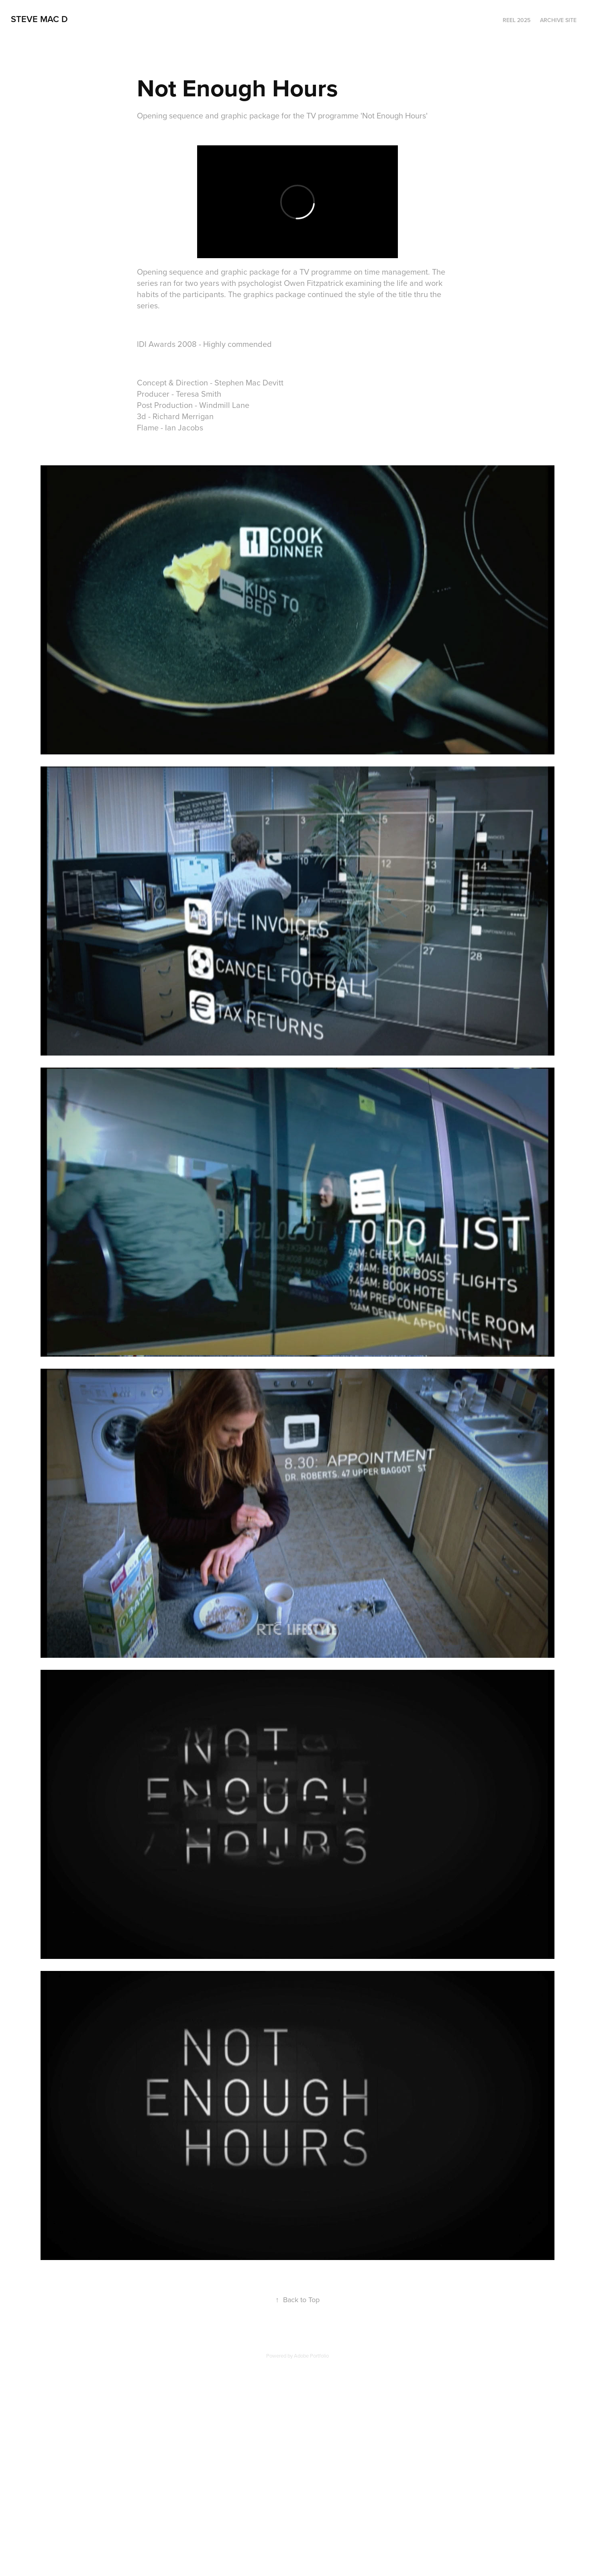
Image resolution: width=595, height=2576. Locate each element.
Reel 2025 (516, 20)
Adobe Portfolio (311, 2355)
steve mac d (39, 18)
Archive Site (558, 20)
